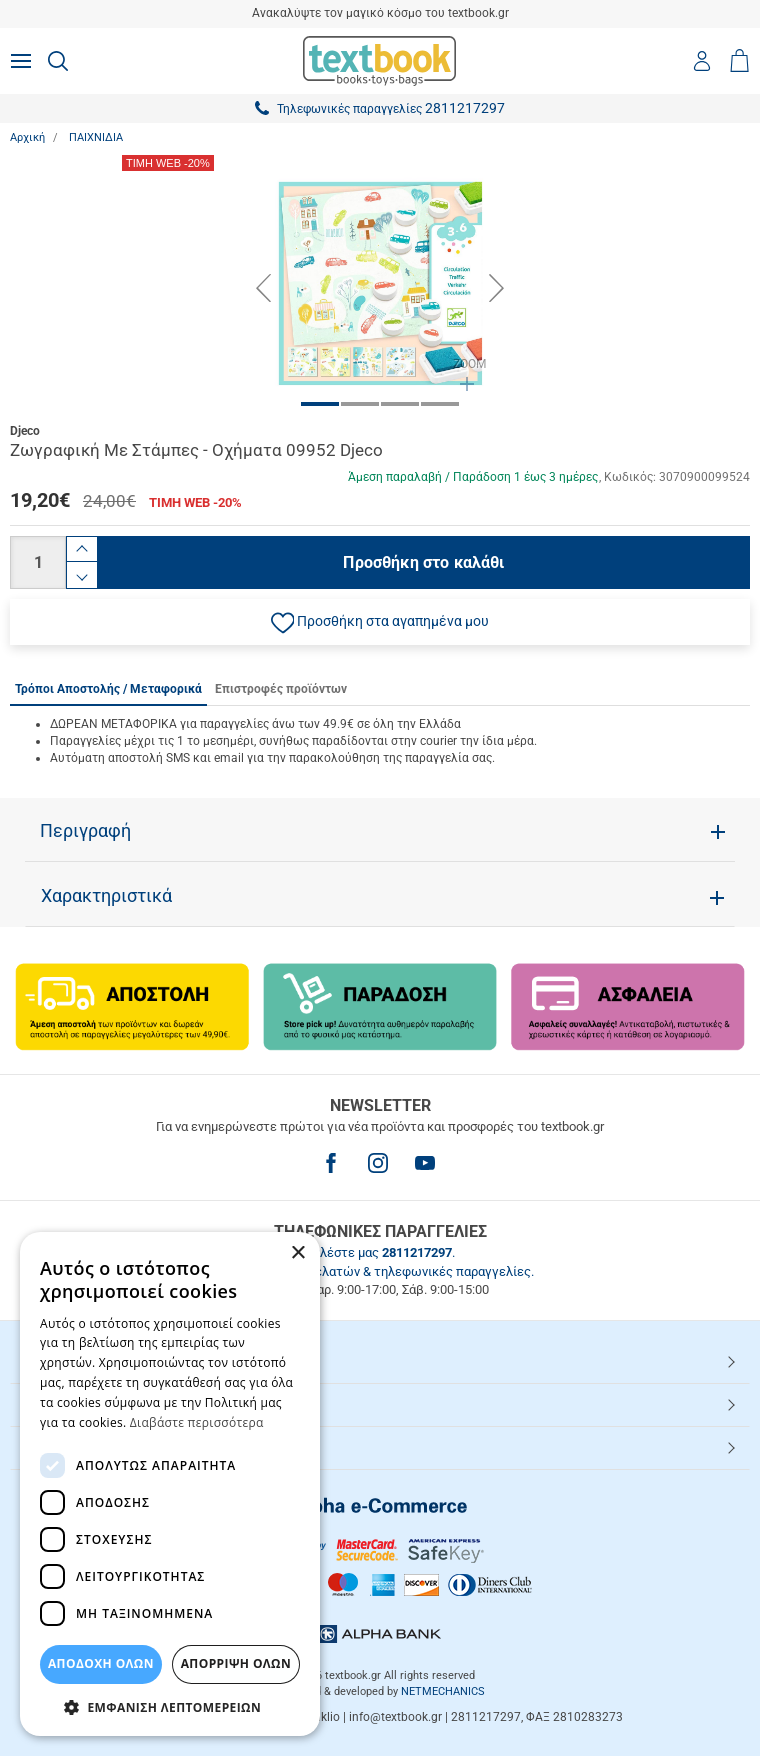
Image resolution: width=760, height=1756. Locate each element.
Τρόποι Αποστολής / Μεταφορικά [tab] (108, 689)
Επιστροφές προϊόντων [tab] (281, 689)
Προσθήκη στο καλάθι (423, 562)
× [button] (297, 1253)
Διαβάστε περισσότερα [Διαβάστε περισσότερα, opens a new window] (197, 1422)
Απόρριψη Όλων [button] (236, 1663)
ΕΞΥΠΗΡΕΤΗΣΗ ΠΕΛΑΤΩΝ (107, 1404)
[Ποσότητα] (38, 562)
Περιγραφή (85, 831)
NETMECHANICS (443, 1691)
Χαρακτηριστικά (106, 896)
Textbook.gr (63, 1447)
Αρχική (27, 137)
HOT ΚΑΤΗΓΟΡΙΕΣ (83, 1361)
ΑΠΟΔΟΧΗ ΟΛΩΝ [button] (101, 1663)
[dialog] (170, 1484)
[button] (380, 622)
